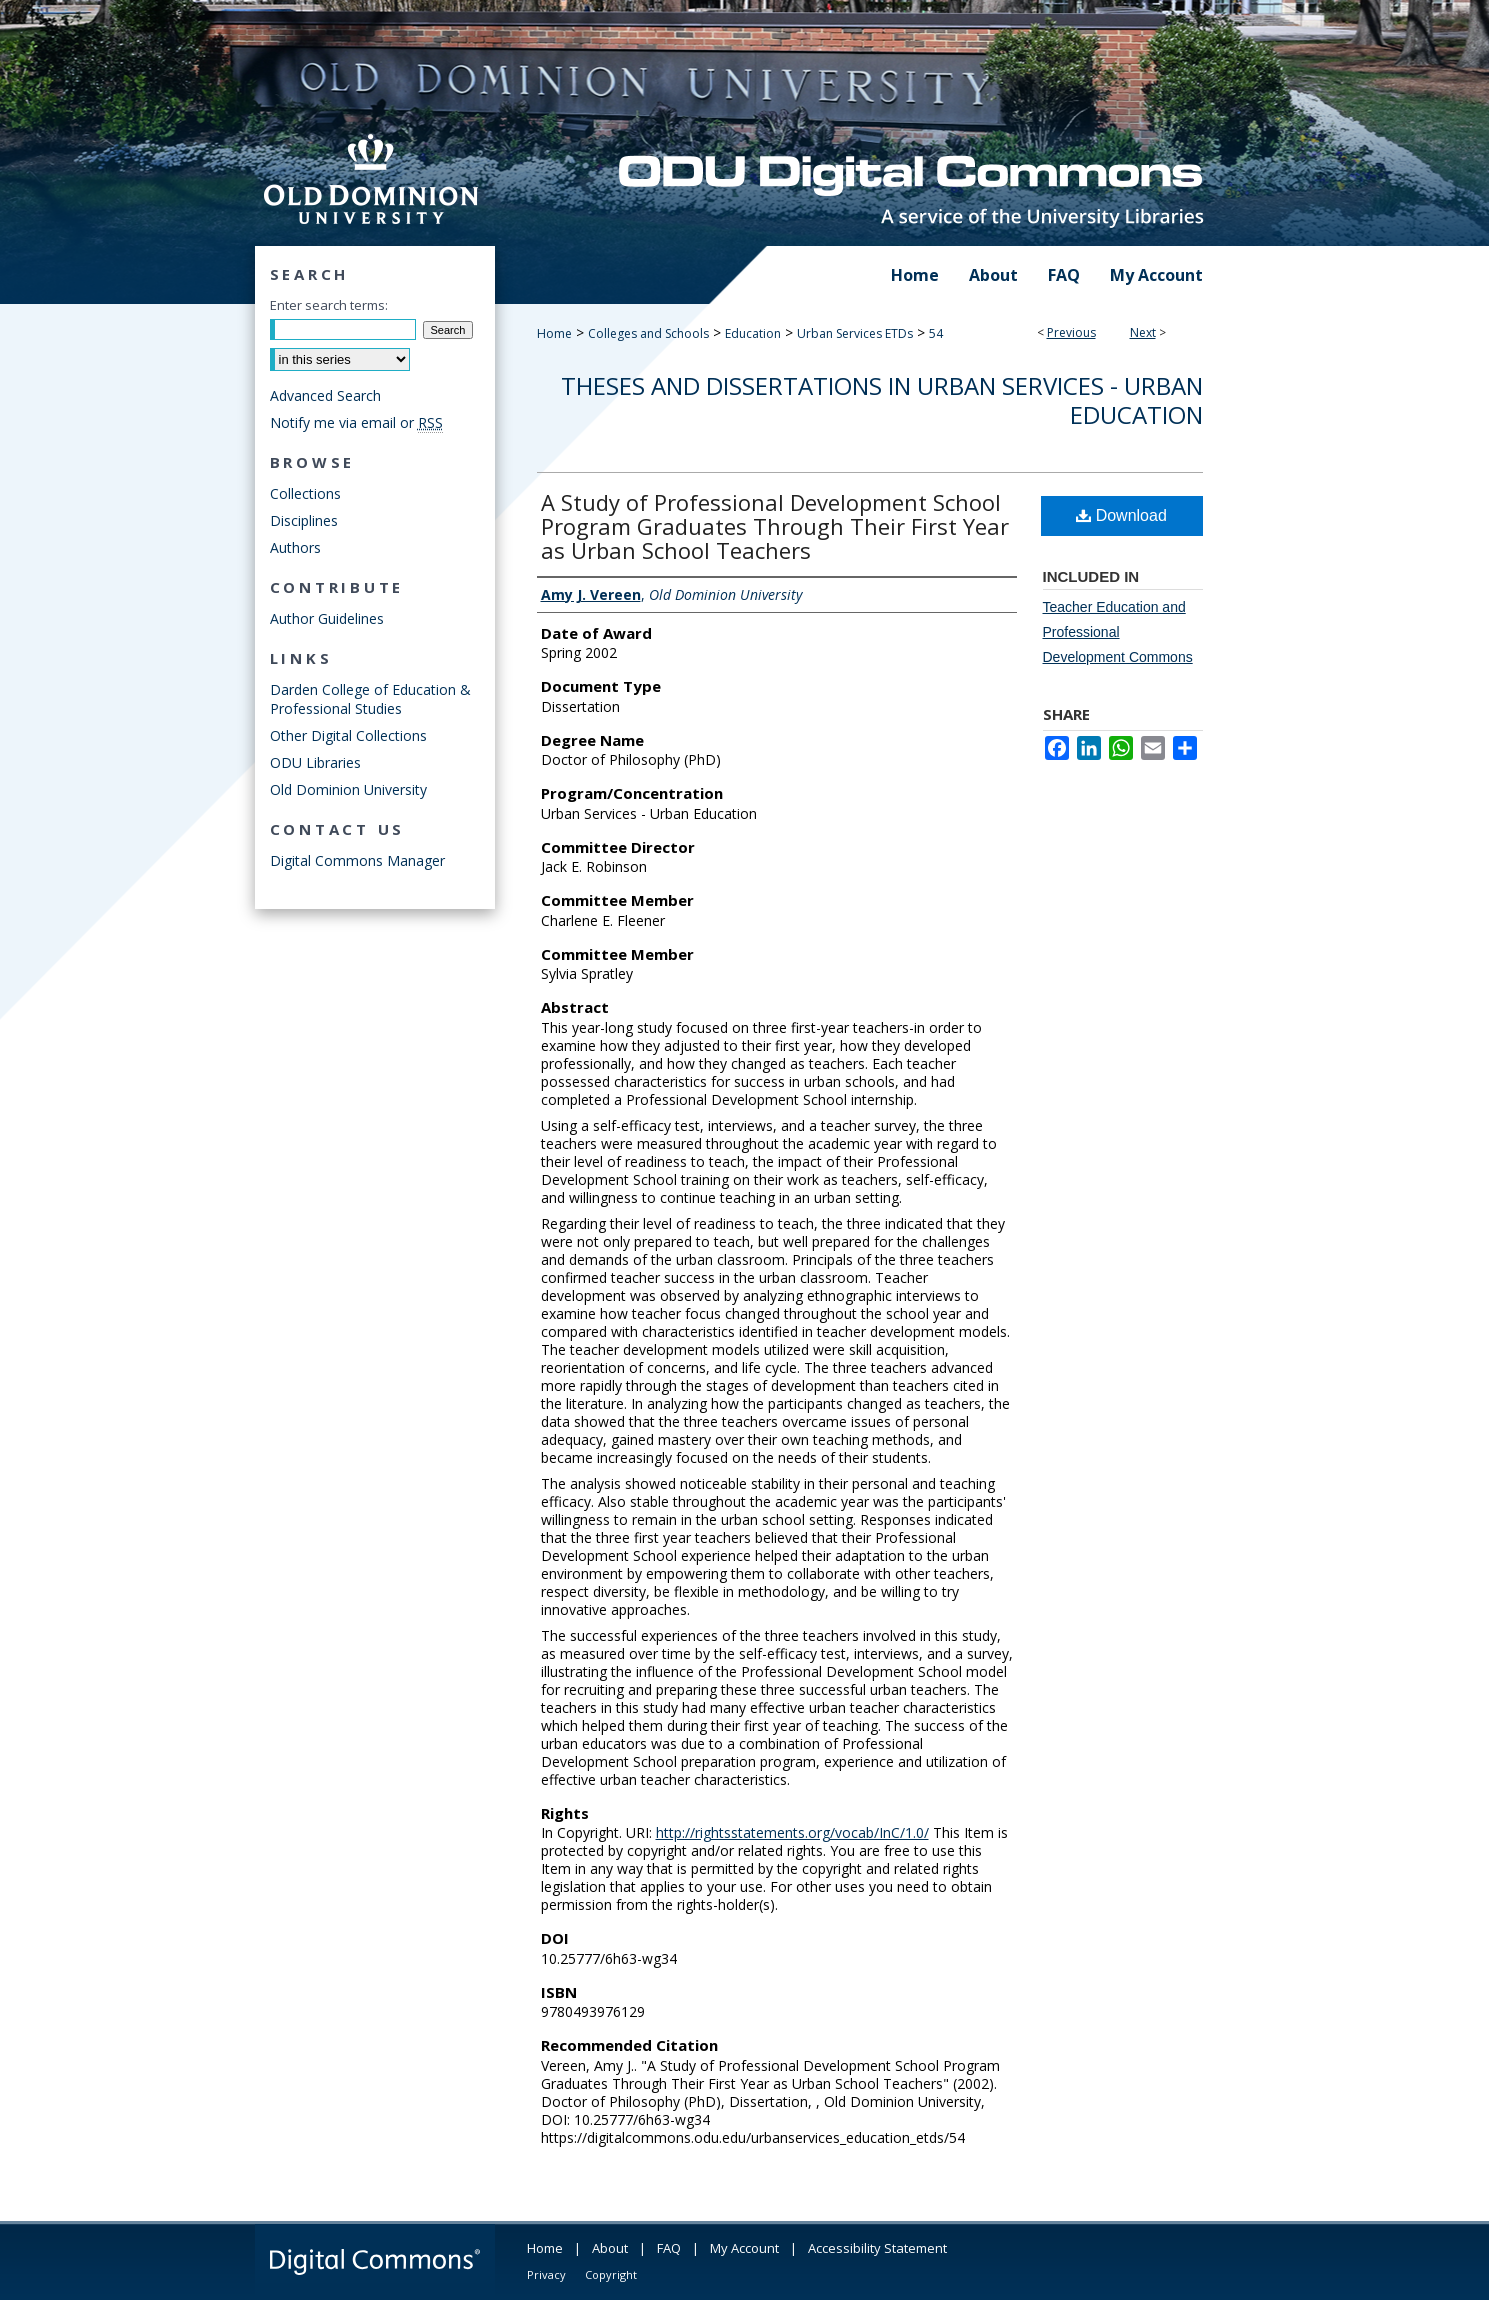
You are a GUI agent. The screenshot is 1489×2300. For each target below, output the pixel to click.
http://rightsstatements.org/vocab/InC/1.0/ (792, 1832)
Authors (295, 547)
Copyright (611, 2274)
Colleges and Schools (648, 333)
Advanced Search (325, 395)
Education (753, 333)
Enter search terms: (329, 305)
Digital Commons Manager (357, 860)
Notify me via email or (356, 422)
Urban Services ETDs (855, 333)
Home (554, 333)
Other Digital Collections (348, 735)
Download (1121, 515)
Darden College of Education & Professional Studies (370, 699)
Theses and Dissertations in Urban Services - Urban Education (882, 400)
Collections (305, 493)
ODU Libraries (315, 762)
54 (936, 333)
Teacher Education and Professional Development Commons (1118, 632)
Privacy (546, 2274)
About (610, 2248)
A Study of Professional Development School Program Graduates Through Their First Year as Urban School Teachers (775, 526)
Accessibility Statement (877, 2248)
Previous (1071, 332)
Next (1143, 332)
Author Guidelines (327, 618)
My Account (744, 2248)
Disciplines (304, 520)
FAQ (669, 2248)
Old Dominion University (348, 789)
